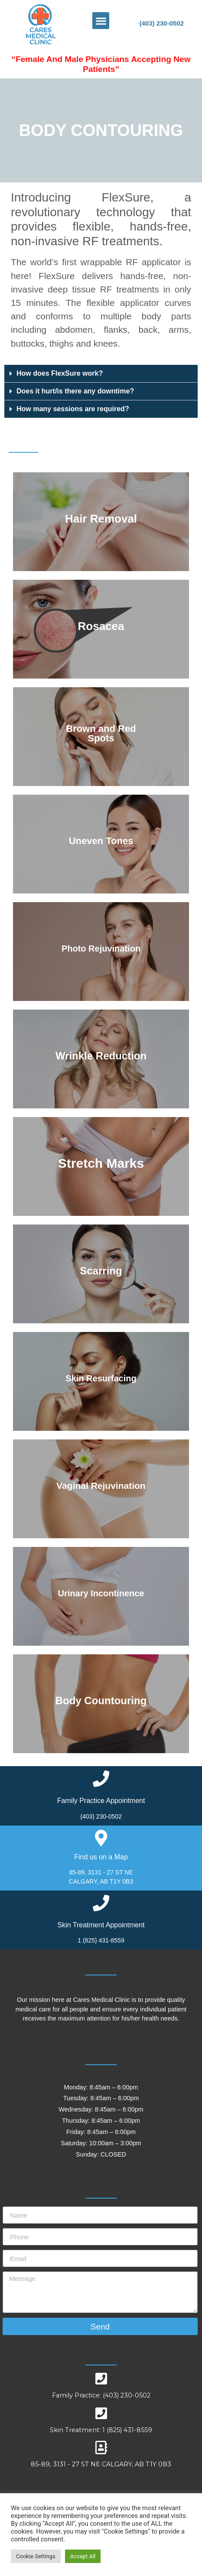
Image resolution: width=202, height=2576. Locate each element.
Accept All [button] (83, 2556)
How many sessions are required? (72, 409)
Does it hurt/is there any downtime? (75, 391)
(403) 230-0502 (161, 23)
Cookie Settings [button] (35, 2556)
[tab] (101, 374)
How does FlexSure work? (59, 373)
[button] (100, 20)
